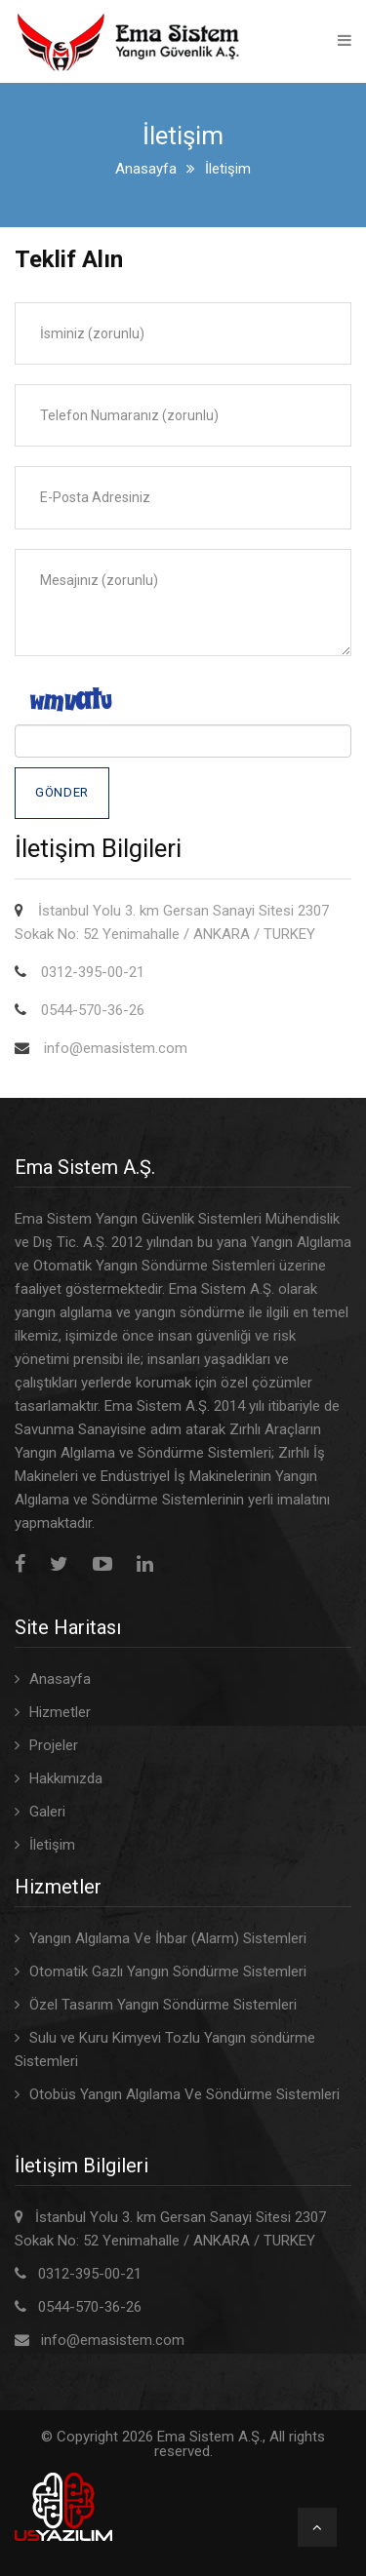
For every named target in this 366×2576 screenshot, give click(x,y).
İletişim (52, 1845)
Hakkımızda (65, 1778)
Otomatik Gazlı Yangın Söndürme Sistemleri (167, 1971)
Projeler (53, 1745)
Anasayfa (146, 168)
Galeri (47, 1811)
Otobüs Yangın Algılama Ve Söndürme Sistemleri (184, 2094)
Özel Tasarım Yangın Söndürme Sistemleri (163, 2004)
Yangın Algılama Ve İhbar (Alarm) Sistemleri (167, 1938)
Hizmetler (60, 1712)
